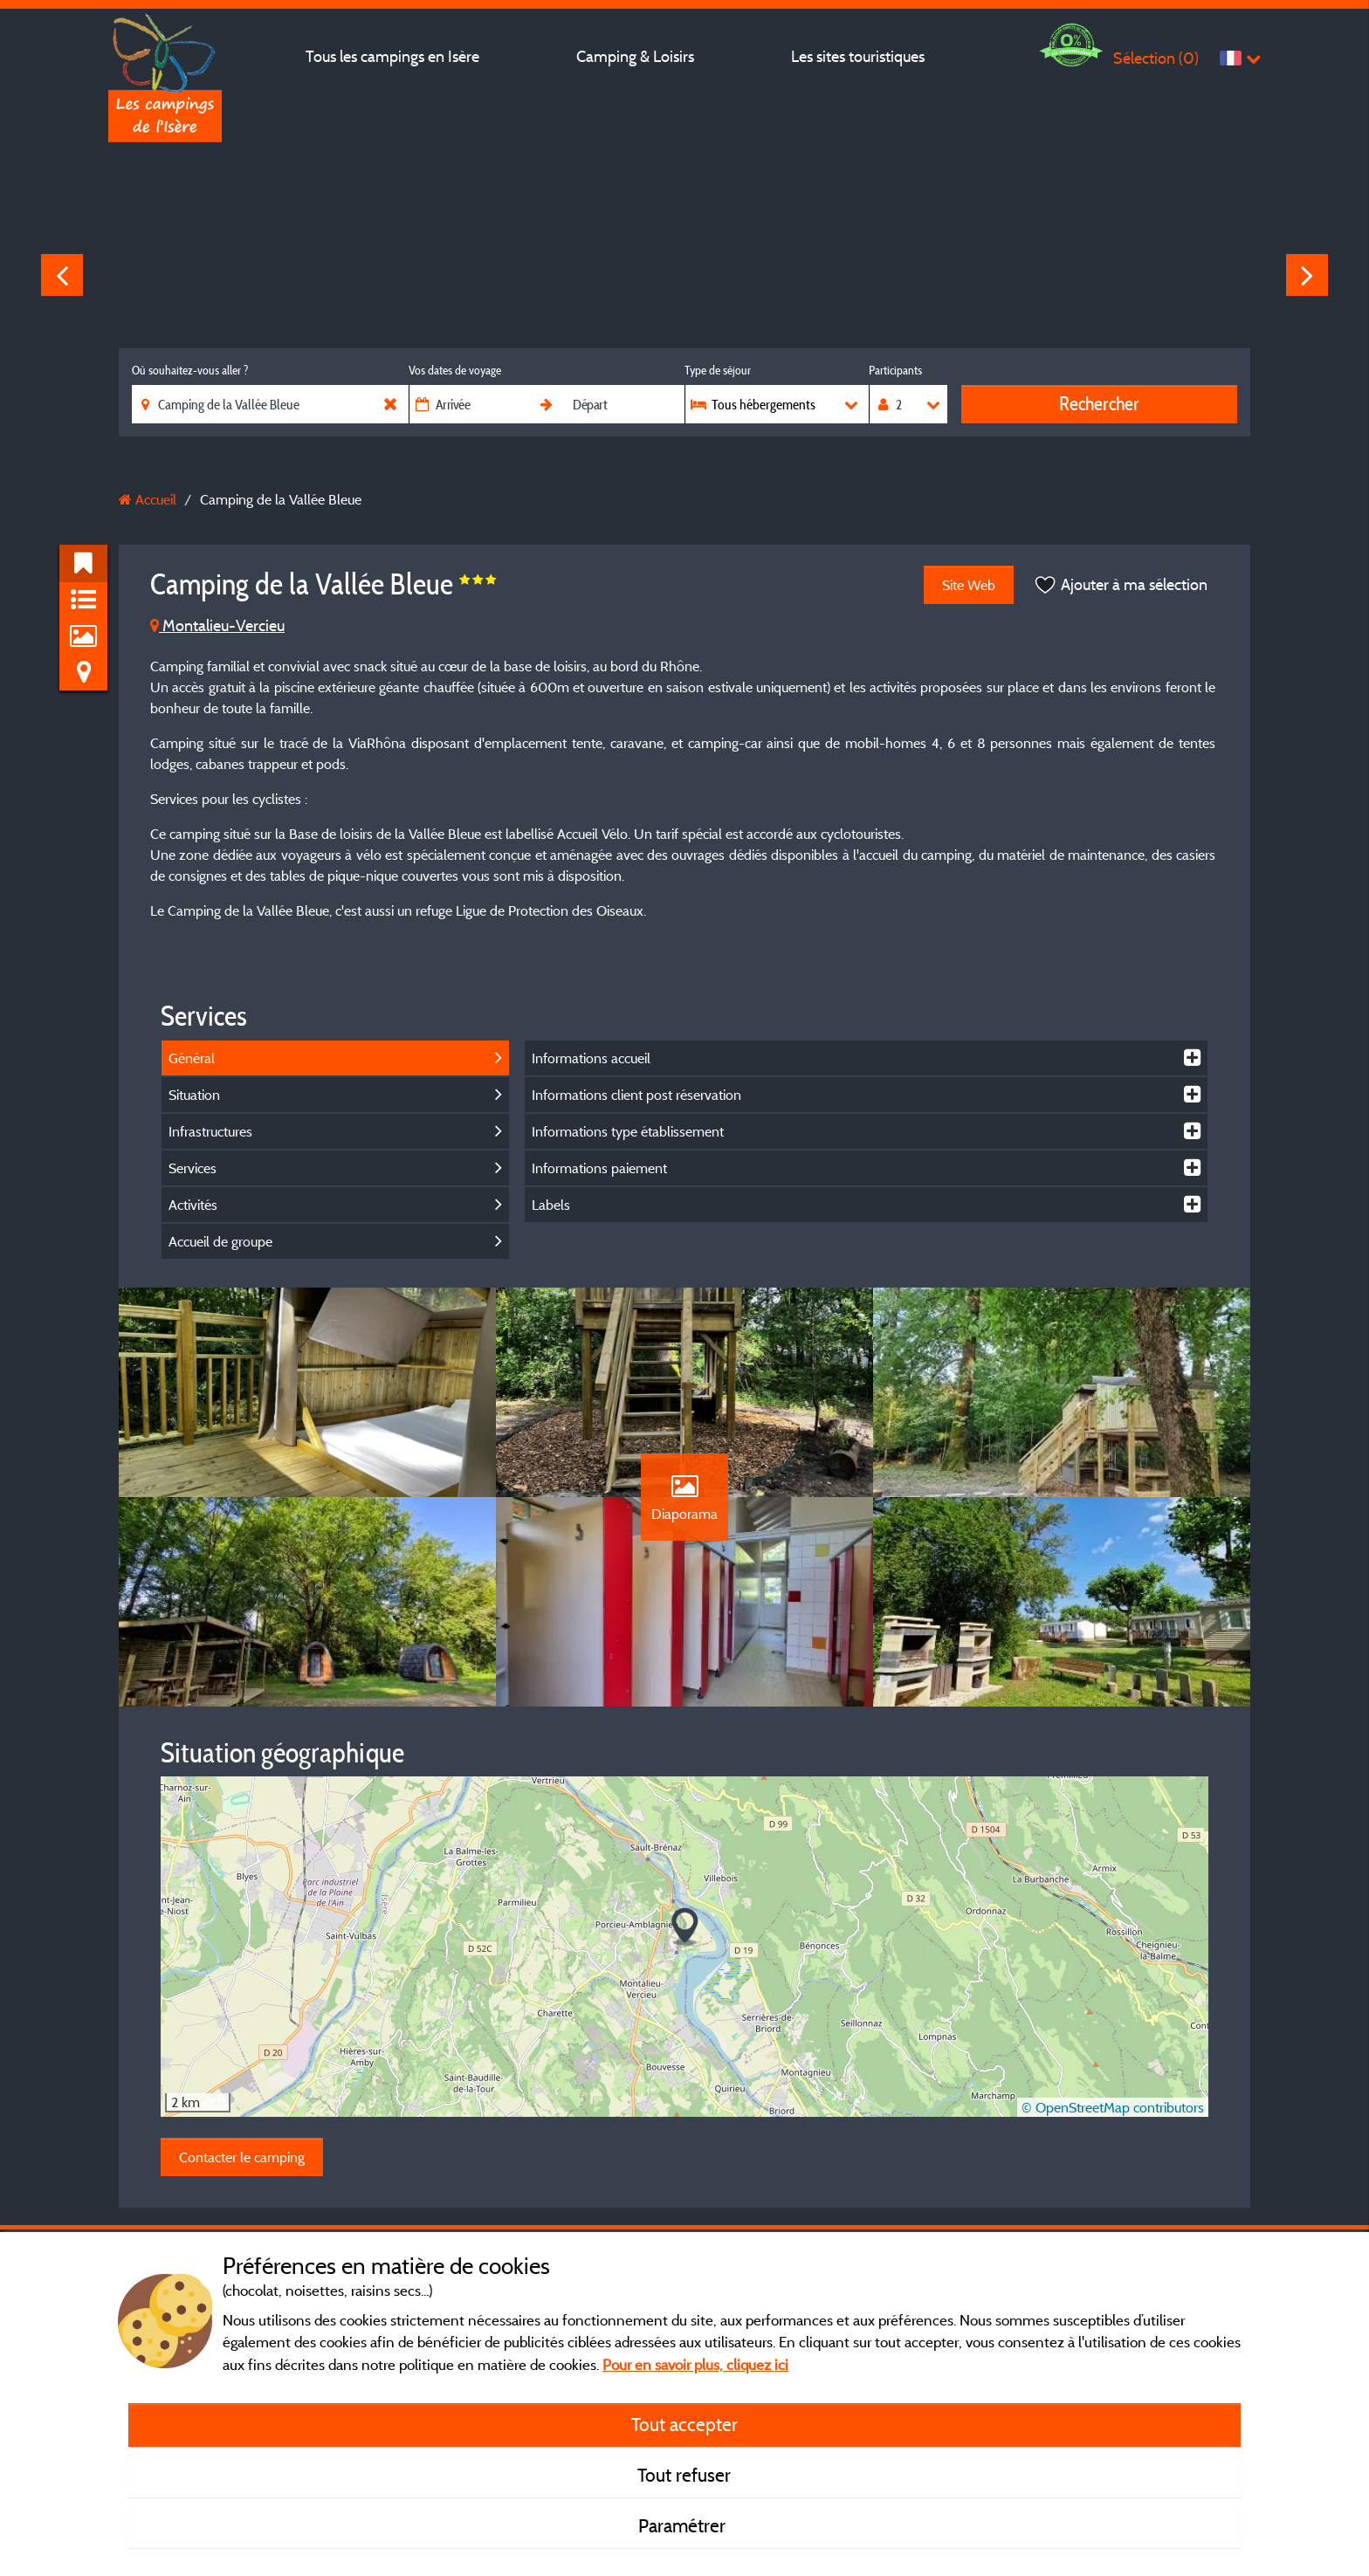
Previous (62, 275)
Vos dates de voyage (455, 370)
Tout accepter (684, 2424)
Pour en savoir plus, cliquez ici (695, 2364)
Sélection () (1156, 58)
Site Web (968, 585)
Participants (895, 370)
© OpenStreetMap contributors (1113, 2107)
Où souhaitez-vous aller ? (190, 370)
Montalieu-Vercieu (217, 625)
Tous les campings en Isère (392, 56)
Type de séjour (717, 370)
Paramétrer (684, 2525)
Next (1307, 275)
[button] (685, 1927)
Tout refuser (684, 2474)
